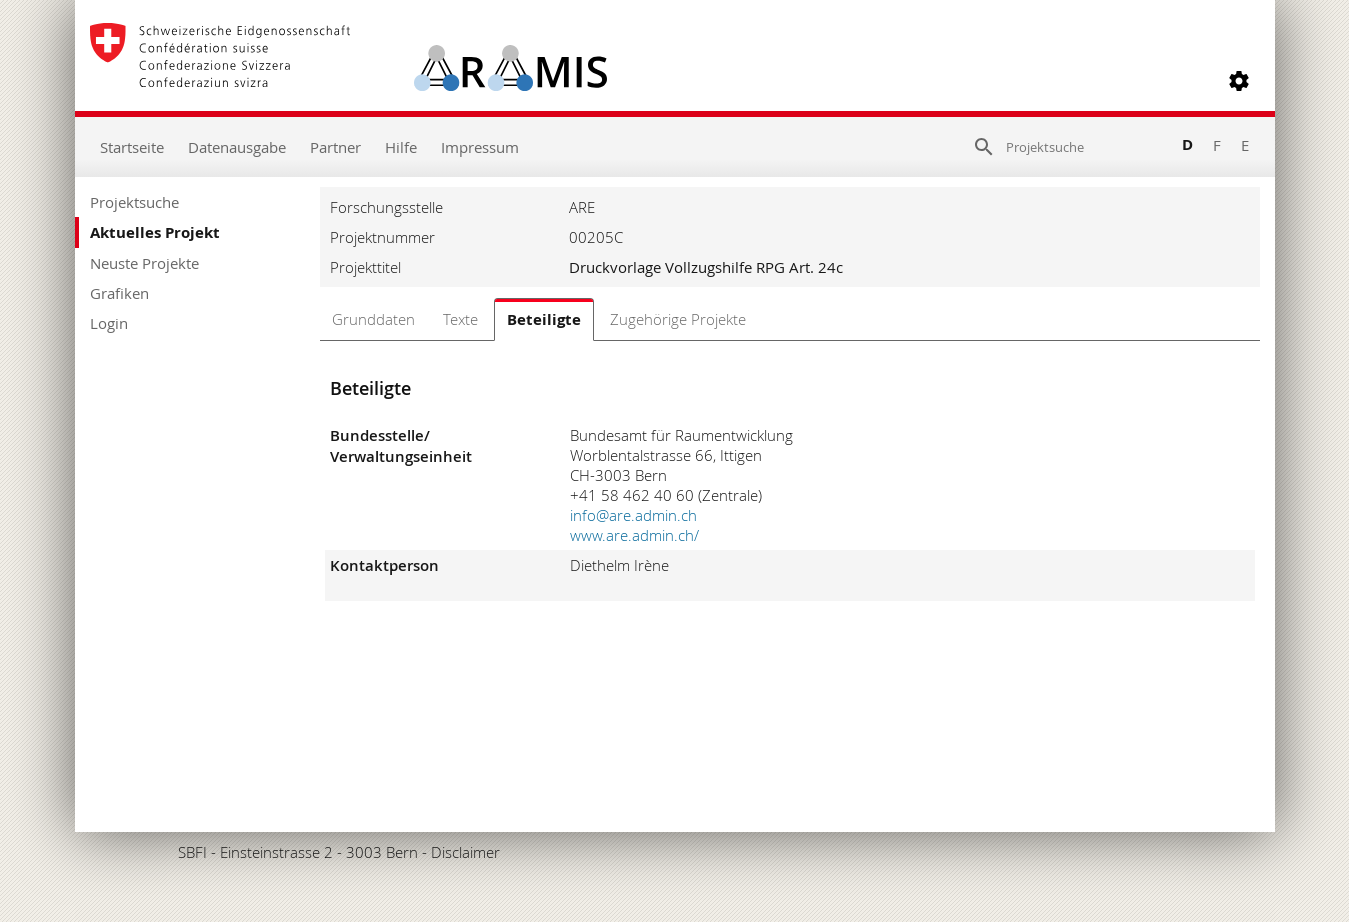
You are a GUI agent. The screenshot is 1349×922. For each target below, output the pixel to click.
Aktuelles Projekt (155, 232)
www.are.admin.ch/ (634, 535)
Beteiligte (544, 319)
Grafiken (119, 293)
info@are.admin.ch (633, 515)
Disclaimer (465, 852)
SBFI (192, 852)
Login (109, 323)
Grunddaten (373, 319)
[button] (1239, 81)
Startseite (132, 147)
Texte (460, 319)
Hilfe (401, 147)
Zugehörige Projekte (678, 319)
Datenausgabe (237, 147)
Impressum (480, 147)
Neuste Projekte (144, 263)
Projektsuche (134, 202)
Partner (335, 147)
